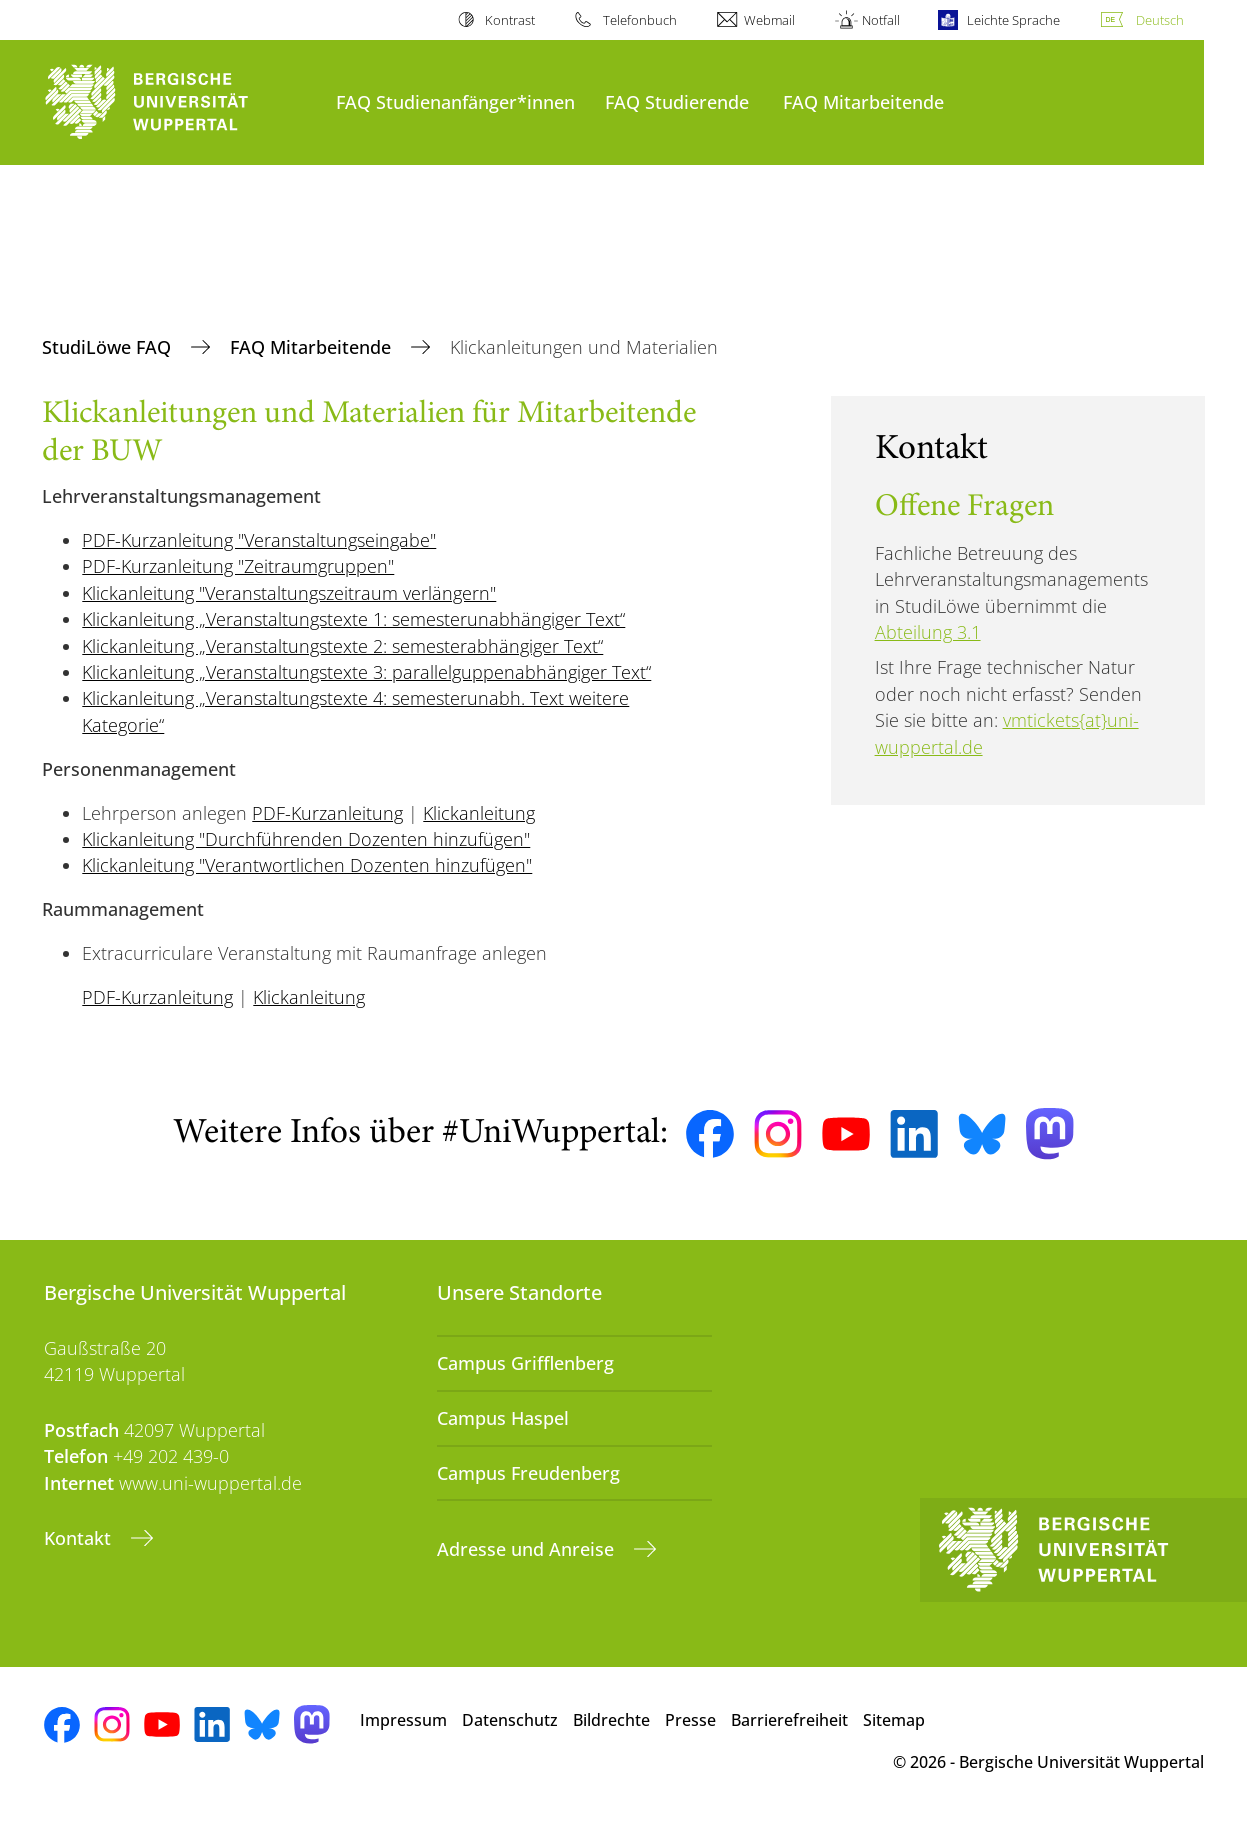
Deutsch (1160, 20)
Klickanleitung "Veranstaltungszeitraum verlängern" (289, 593)
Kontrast (510, 20)
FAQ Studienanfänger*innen (455, 101)
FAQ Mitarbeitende (863, 101)
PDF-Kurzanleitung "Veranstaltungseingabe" (259, 540)
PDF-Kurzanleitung (327, 813)
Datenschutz (510, 1720)
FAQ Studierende (677, 101)
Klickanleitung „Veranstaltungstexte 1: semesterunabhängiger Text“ (353, 619)
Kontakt (80, 1538)
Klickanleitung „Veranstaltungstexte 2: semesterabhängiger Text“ (342, 646)
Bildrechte (611, 1720)
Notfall (881, 20)
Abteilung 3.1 (928, 632)
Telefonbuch (640, 20)
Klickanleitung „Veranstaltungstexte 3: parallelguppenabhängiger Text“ (366, 672)
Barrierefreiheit (789, 1720)
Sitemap (894, 1720)
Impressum (403, 1720)
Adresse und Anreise (528, 1549)
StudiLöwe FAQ (109, 347)
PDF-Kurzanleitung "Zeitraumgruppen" (238, 566)
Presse (690, 1720)
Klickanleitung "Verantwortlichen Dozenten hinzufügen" (307, 865)
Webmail (769, 20)
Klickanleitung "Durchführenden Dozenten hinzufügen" (306, 839)
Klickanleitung (479, 813)
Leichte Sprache (1013, 20)
